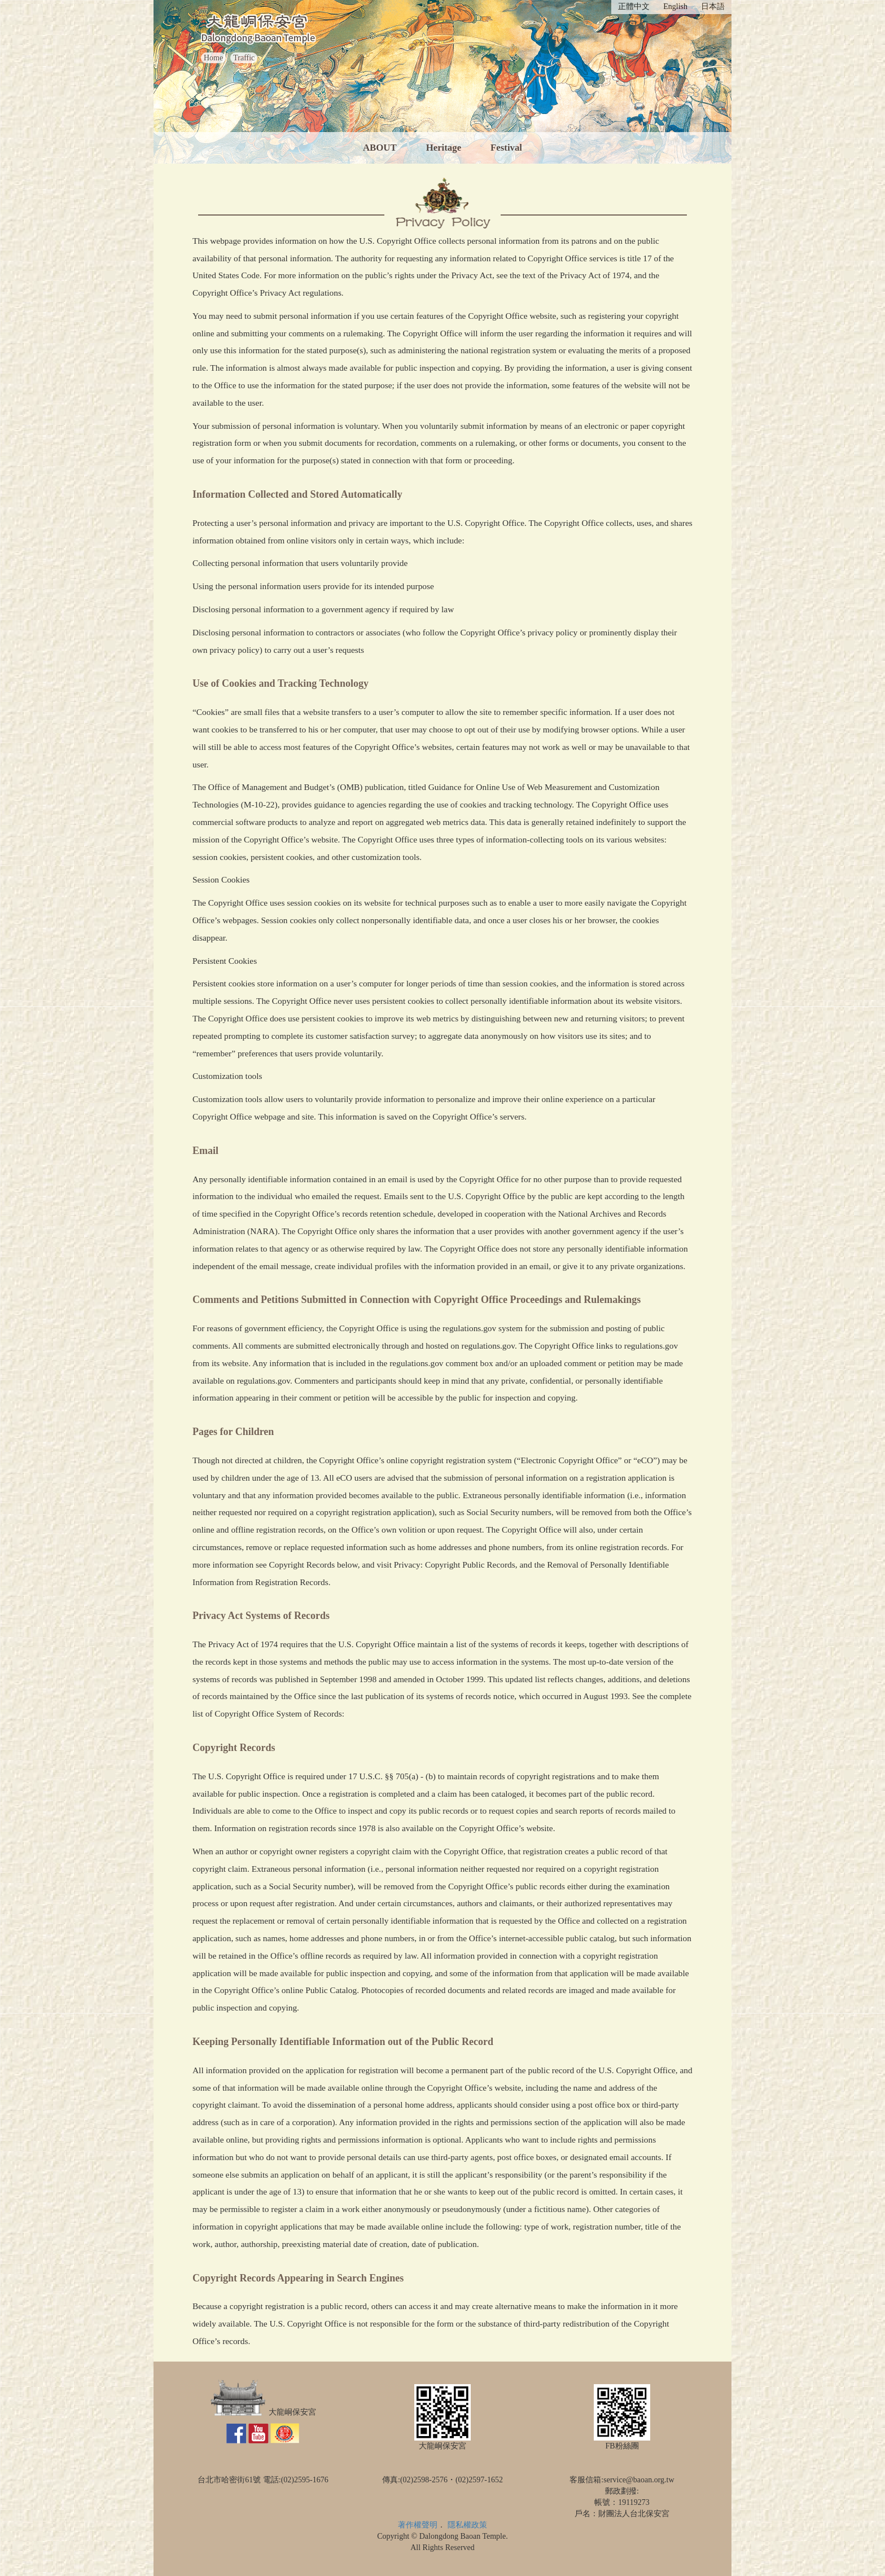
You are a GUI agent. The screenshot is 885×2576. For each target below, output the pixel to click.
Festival (506, 147)
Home (213, 58)
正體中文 (634, 6)
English (675, 6)
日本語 (713, 6)
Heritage (443, 147)
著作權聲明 (417, 2525)
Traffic (244, 58)
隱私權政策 (467, 2525)
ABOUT (380, 147)
